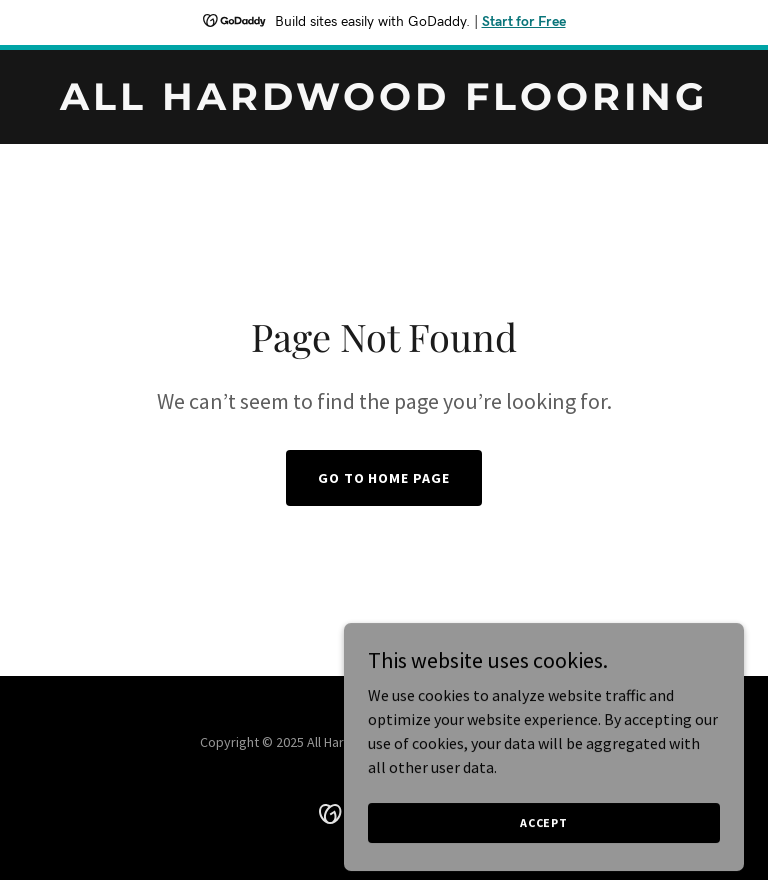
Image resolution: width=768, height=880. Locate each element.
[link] (384, 104)
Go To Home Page (384, 478)
